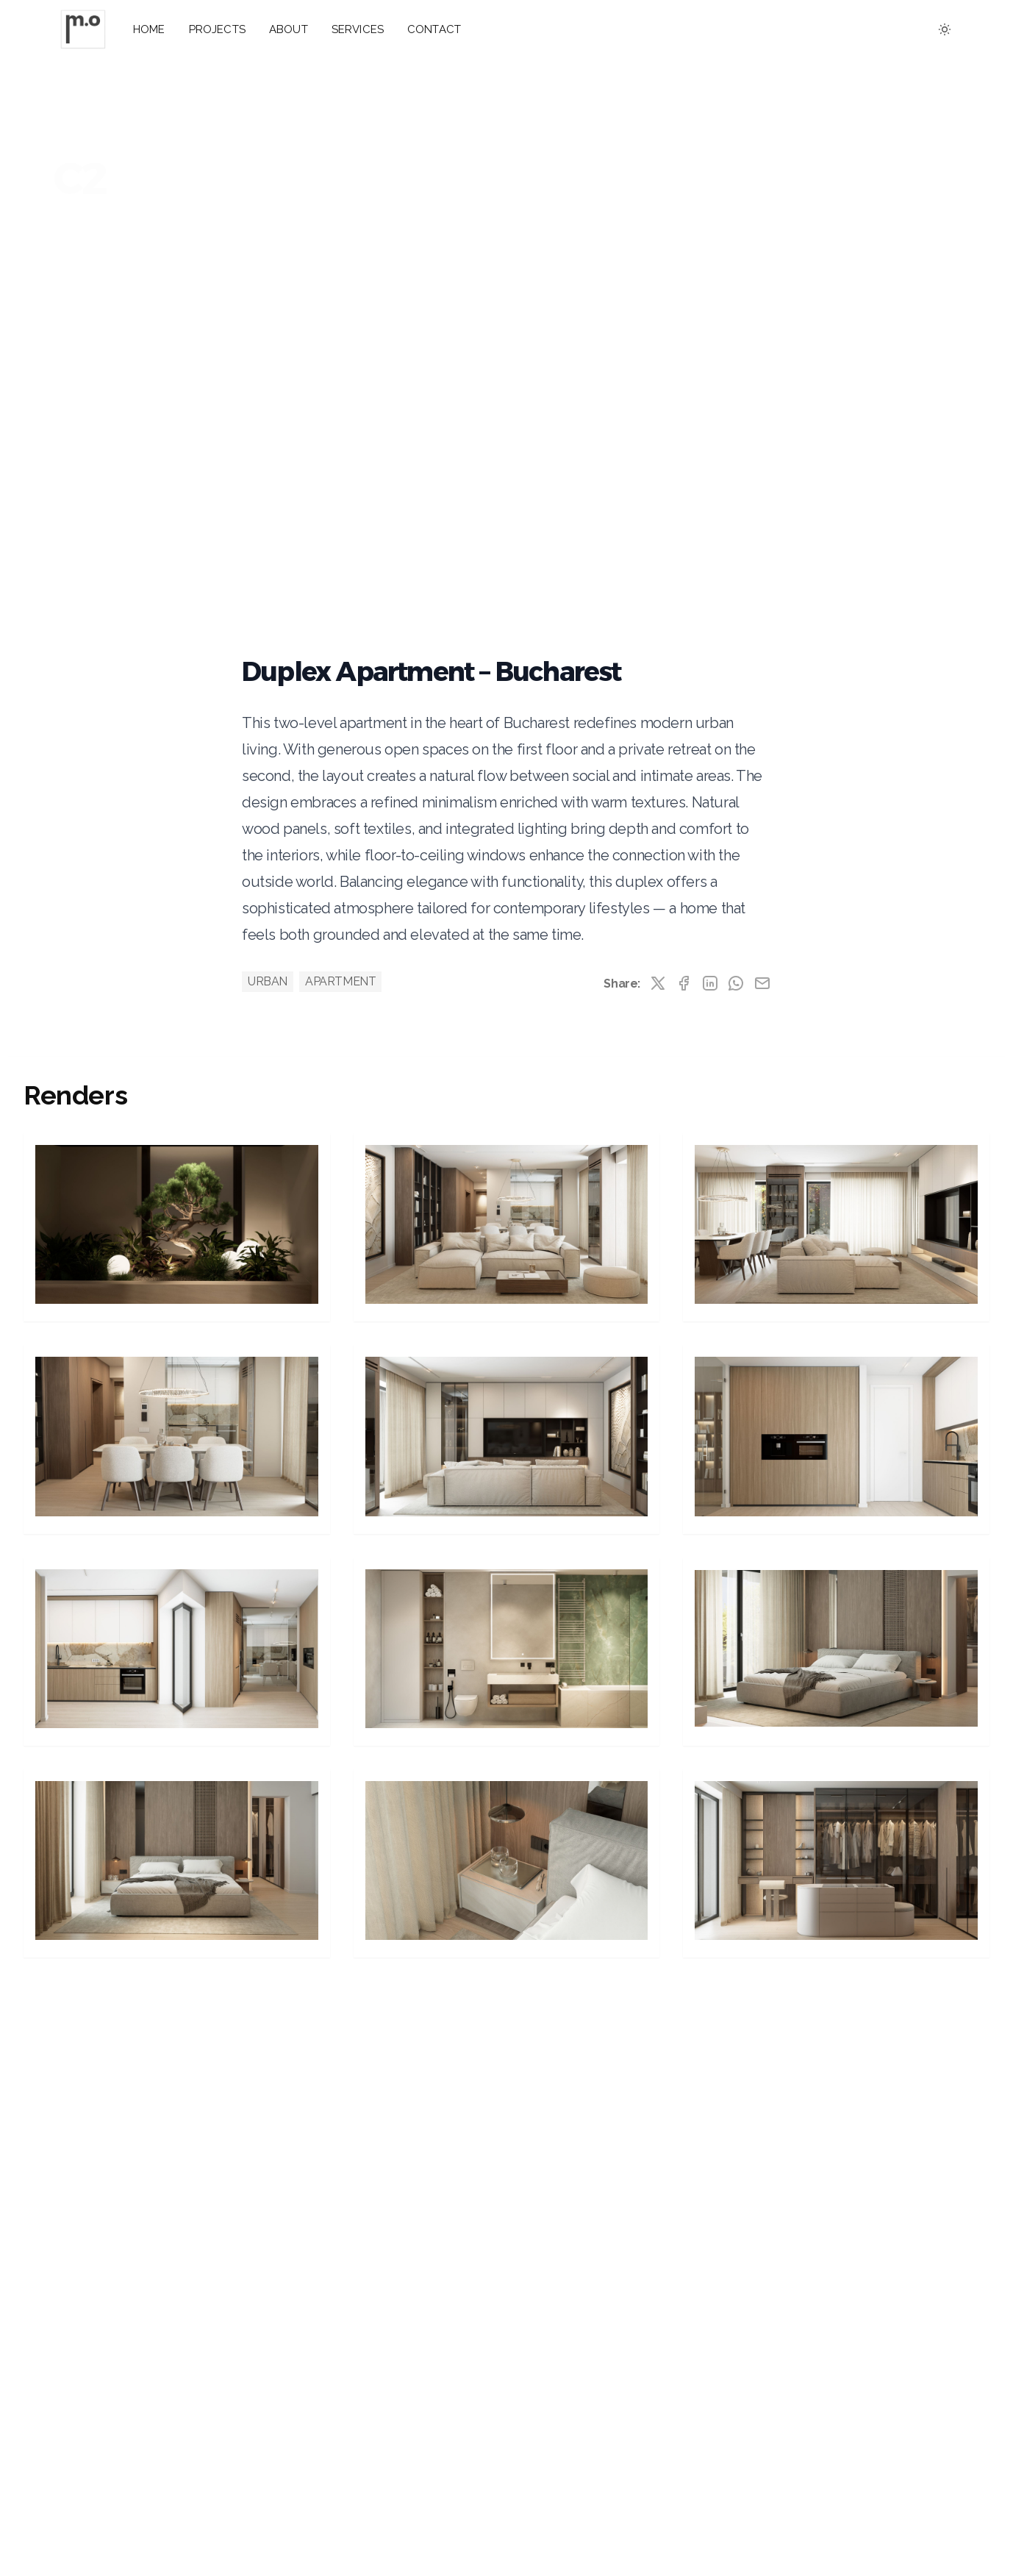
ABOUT (288, 29)
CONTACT (434, 29)
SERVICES (358, 29)
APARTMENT (340, 981)
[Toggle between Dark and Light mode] (944, 29)
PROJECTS (217, 29)
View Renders (113, 246)
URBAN (267, 981)
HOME (149, 29)
